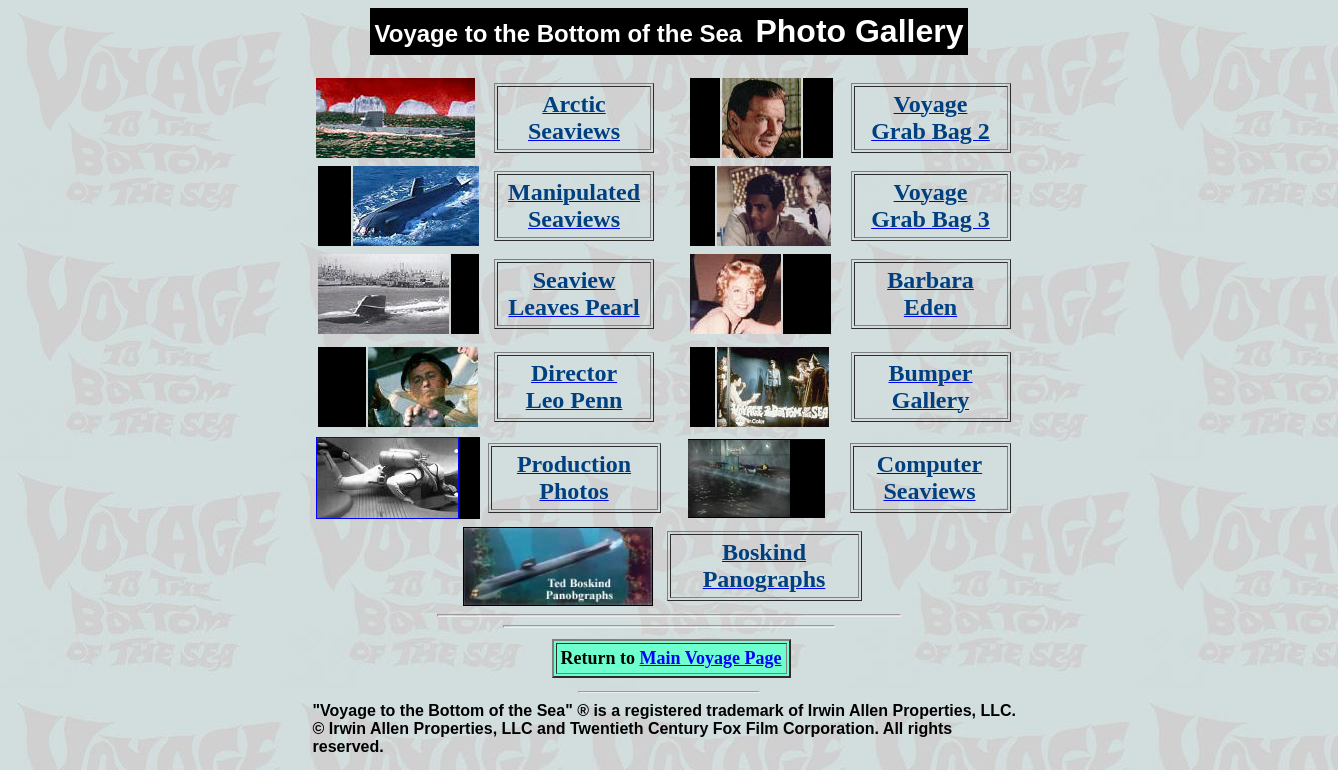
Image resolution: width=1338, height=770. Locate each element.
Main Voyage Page (711, 658)
